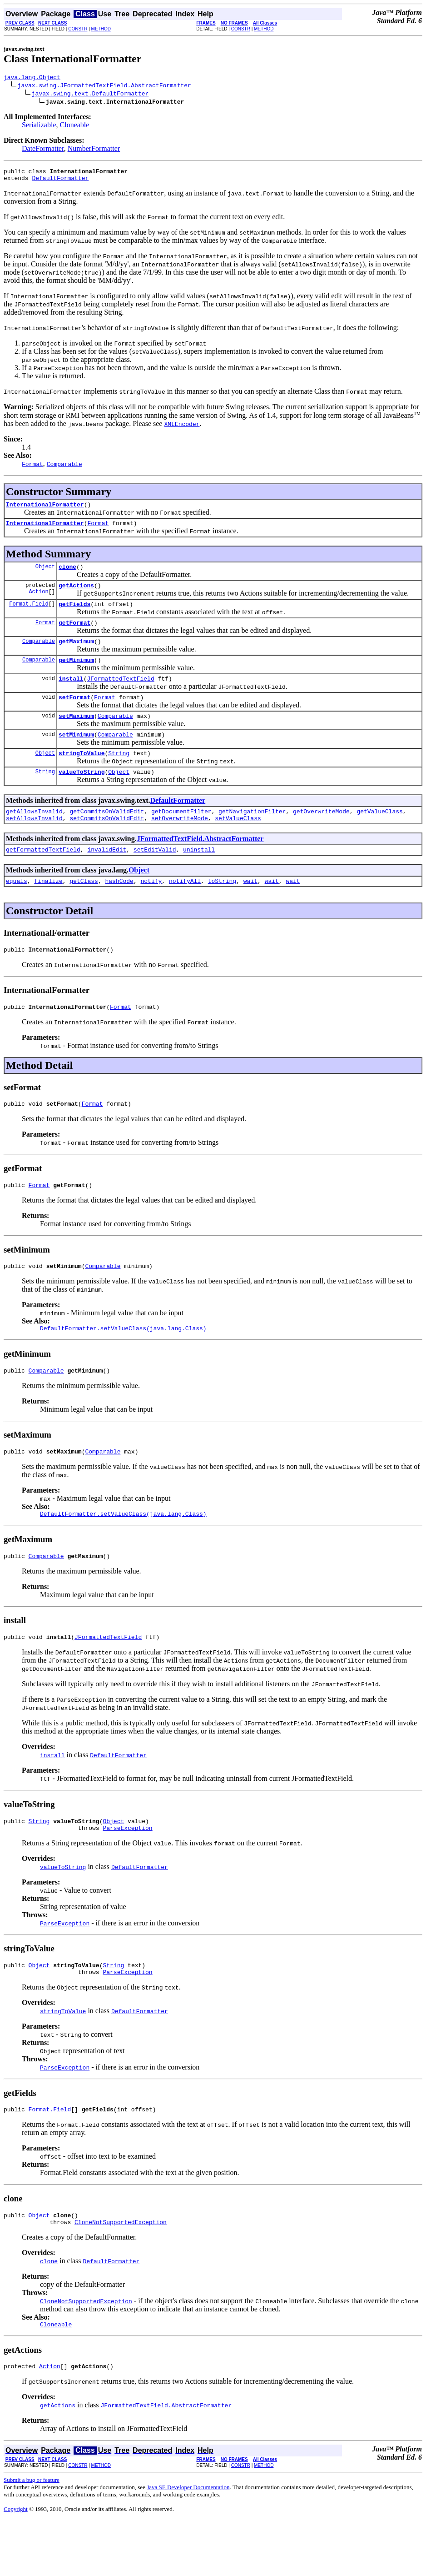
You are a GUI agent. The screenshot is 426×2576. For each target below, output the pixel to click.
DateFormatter (43, 150)
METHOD (101, 28)
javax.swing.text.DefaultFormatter (90, 94)
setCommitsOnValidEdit (106, 844)
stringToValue (81, 775)
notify (151, 909)
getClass (83, 909)
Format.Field (28, 614)
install (71, 695)
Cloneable (74, 126)
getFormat (74, 635)
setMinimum (76, 755)
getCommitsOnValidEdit (106, 836)
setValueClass (238, 844)
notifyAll (185, 909)
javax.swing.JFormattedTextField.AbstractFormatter (104, 86)
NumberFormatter (94, 150)
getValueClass (379, 836)
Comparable (38, 654)
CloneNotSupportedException (120, 2275)
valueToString (81, 795)
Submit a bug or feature (31, 2535)
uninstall (199, 876)
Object (45, 574)
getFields (74, 615)
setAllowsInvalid (34, 844)
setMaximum (76, 735)
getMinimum (76, 675)
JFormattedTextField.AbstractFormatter (200, 864)
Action (38, 602)
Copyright (16, 2564)
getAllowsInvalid (34, 836)
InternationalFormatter (45, 510)
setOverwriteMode (179, 844)
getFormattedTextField (43, 876)
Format (98, 530)
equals (16, 909)
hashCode (119, 909)
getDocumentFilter (181, 836)
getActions (76, 595)
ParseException (127, 1874)
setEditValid (155, 876)
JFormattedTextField (120, 695)
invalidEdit (106, 876)
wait (250, 909)
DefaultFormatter (60, 182)
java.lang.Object (32, 78)
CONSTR (77, 28)
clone (67, 575)
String (118, 775)
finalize (48, 909)
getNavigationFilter (252, 836)
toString (222, 909)
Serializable (39, 126)
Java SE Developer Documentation (188, 2543)
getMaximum (76, 655)
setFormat (74, 715)
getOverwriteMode (321, 836)
